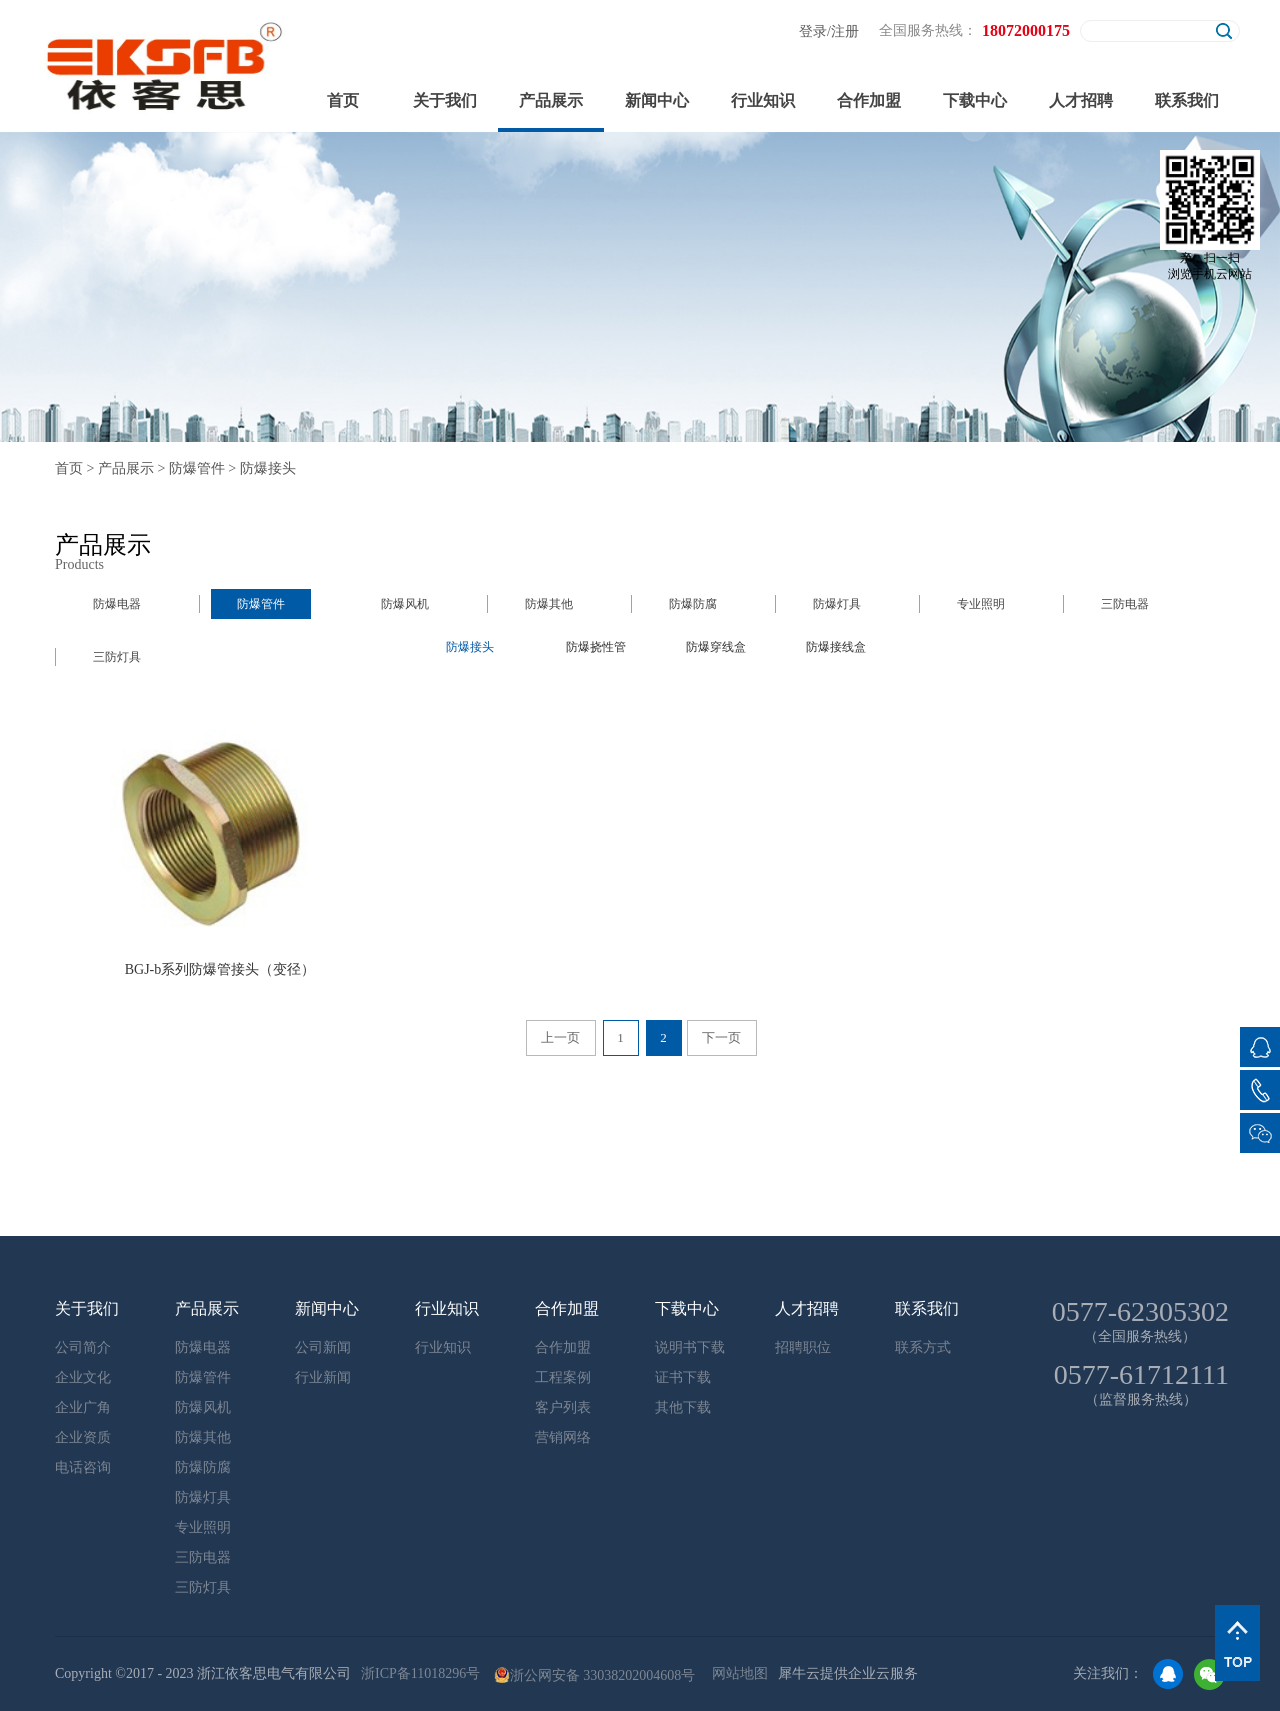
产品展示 (126, 468)
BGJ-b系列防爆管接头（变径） (220, 969)
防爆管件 (197, 468)
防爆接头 (268, 468)
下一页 (721, 1037)
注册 (845, 31)
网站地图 (736, 1673)
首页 (343, 100)
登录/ (815, 31)
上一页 (560, 1037)
